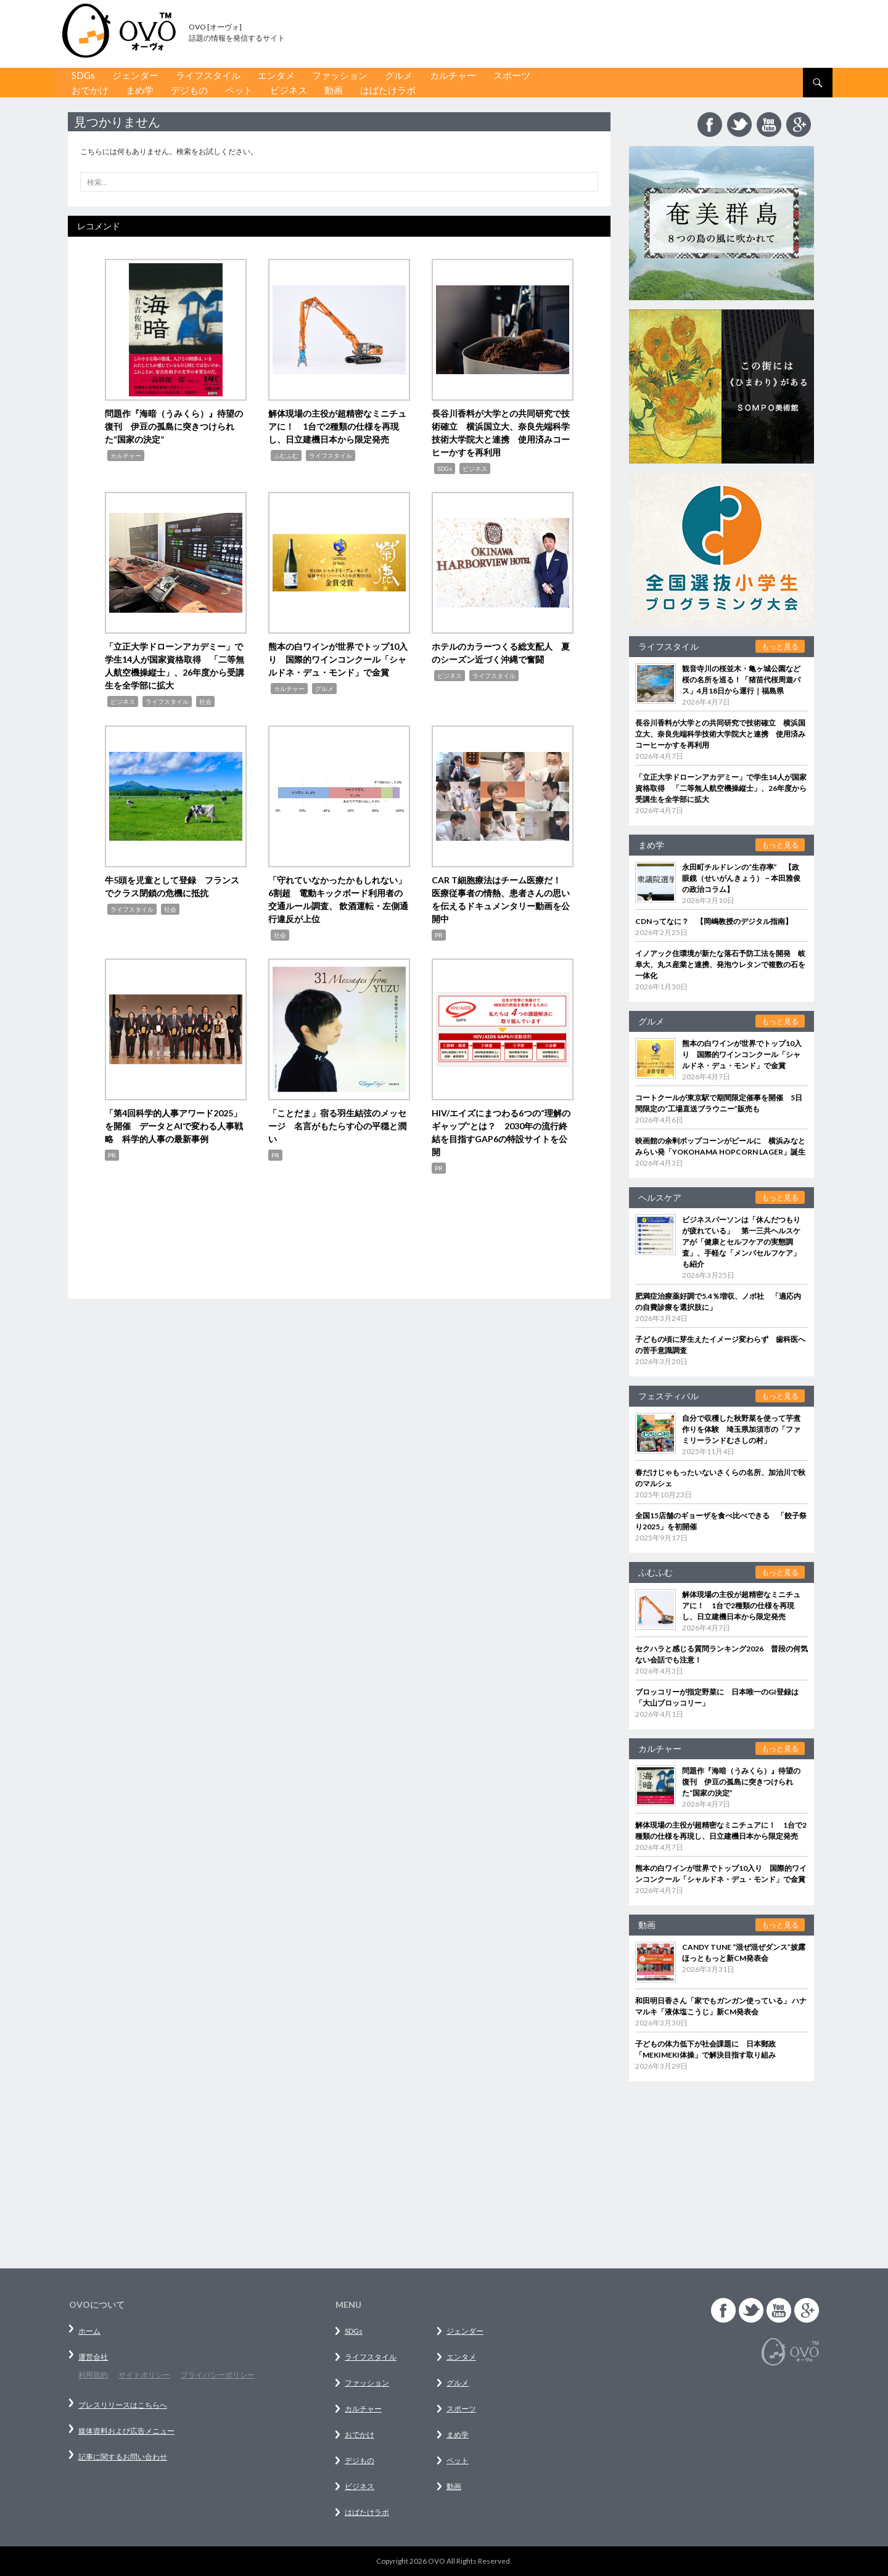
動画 (333, 90)
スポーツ (511, 75)
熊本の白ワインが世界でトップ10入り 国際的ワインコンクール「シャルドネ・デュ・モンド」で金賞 (338, 659)
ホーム (89, 2331)
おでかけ (90, 90)
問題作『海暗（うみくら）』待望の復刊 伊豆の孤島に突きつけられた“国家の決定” (174, 426)
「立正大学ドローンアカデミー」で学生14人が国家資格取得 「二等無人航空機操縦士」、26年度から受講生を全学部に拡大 (721, 788)
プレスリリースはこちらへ (122, 2405)
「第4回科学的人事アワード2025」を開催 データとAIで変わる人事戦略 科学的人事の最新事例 (174, 1126)
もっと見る (780, 646)
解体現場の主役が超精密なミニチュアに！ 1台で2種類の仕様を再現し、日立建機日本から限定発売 (337, 426)
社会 (205, 701)
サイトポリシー (144, 2374)
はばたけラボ (388, 90)
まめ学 (140, 90)
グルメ (399, 75)
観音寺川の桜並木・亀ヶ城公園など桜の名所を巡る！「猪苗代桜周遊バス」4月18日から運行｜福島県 (741, 679)
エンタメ (276, 75)
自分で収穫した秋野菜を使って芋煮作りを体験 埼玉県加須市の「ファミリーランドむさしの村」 (741, 1429)
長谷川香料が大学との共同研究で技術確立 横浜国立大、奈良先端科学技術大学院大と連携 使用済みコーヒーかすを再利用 (720, 734)
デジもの (189, 90)
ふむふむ (286, 455)
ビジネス (288, 90)
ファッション (340, 75)
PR (439, 935)
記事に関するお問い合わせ (122, 2456)
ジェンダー (135, 75)
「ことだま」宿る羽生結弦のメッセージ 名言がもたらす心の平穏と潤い (337, 1126)
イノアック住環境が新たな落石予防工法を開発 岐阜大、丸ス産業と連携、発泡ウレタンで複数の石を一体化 (720, 964)
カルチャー (453, 75)
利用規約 (93, 2374)
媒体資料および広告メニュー (126, 2430)
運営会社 (93, 2356)
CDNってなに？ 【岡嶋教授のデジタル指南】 (713, 921)
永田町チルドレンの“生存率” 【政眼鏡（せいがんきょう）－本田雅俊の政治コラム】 (741, 878)
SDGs (83, 75)
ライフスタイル (208, 75)
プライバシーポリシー (218, 2374)
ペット (239, 90)
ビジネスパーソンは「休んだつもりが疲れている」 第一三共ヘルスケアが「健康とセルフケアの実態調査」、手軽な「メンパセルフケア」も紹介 (741, 1242)
